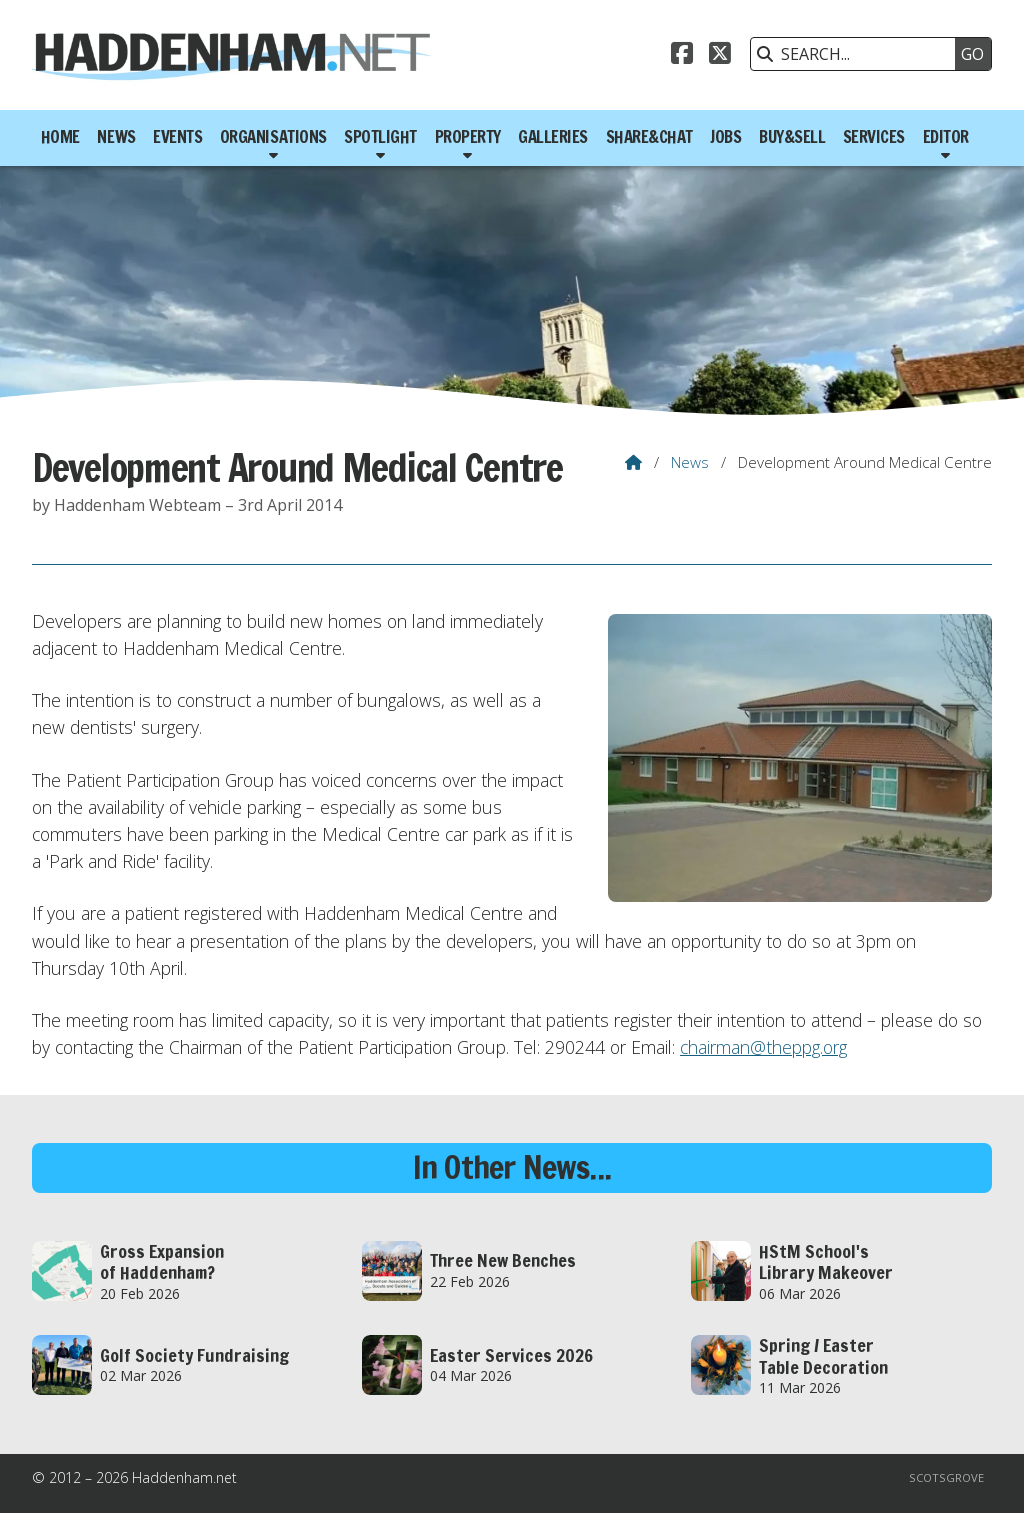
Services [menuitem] (874, 137)
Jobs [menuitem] (725, 137)
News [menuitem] (116, 137)
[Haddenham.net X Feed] (720, 56)
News (690, 462)
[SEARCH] (858, 54)
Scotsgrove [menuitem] (946, 1477)
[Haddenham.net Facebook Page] (682, 56)
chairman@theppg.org (763, 1047)
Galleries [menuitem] (553, 137)
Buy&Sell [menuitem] (792, 137)
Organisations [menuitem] (273, 137)
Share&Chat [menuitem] (649, 137)
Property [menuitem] (468, 137)
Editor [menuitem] (946, 137)
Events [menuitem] (177, 137)
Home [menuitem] (60, 137)
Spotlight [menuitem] (380, 137)
